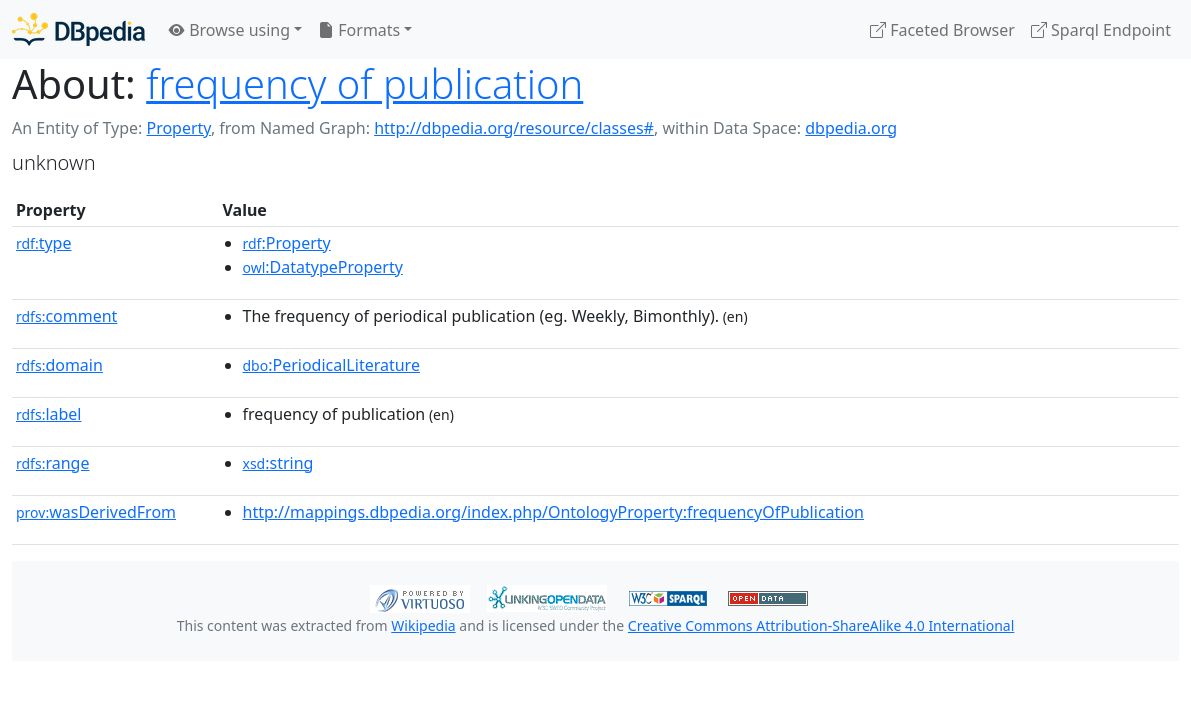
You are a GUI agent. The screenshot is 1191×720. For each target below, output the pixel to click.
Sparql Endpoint (1101, 30)
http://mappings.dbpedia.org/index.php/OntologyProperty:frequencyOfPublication (554, 512)
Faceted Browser (942, 30)
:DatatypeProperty (323, 267)
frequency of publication (364, 83)
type (44, 243)
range (52, 463)
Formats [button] (359, 30)
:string (278, 463)
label (49, 414)
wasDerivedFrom (96, 512)
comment (66, 316)
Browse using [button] (229, 30)
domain (59, 365)
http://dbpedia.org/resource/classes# (514, 128)
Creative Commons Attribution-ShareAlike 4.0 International (821, 625)
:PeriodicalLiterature (331, 365)
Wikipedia (423, 625)
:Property (287, 243)
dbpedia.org (851, 128)
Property (178, 128)
